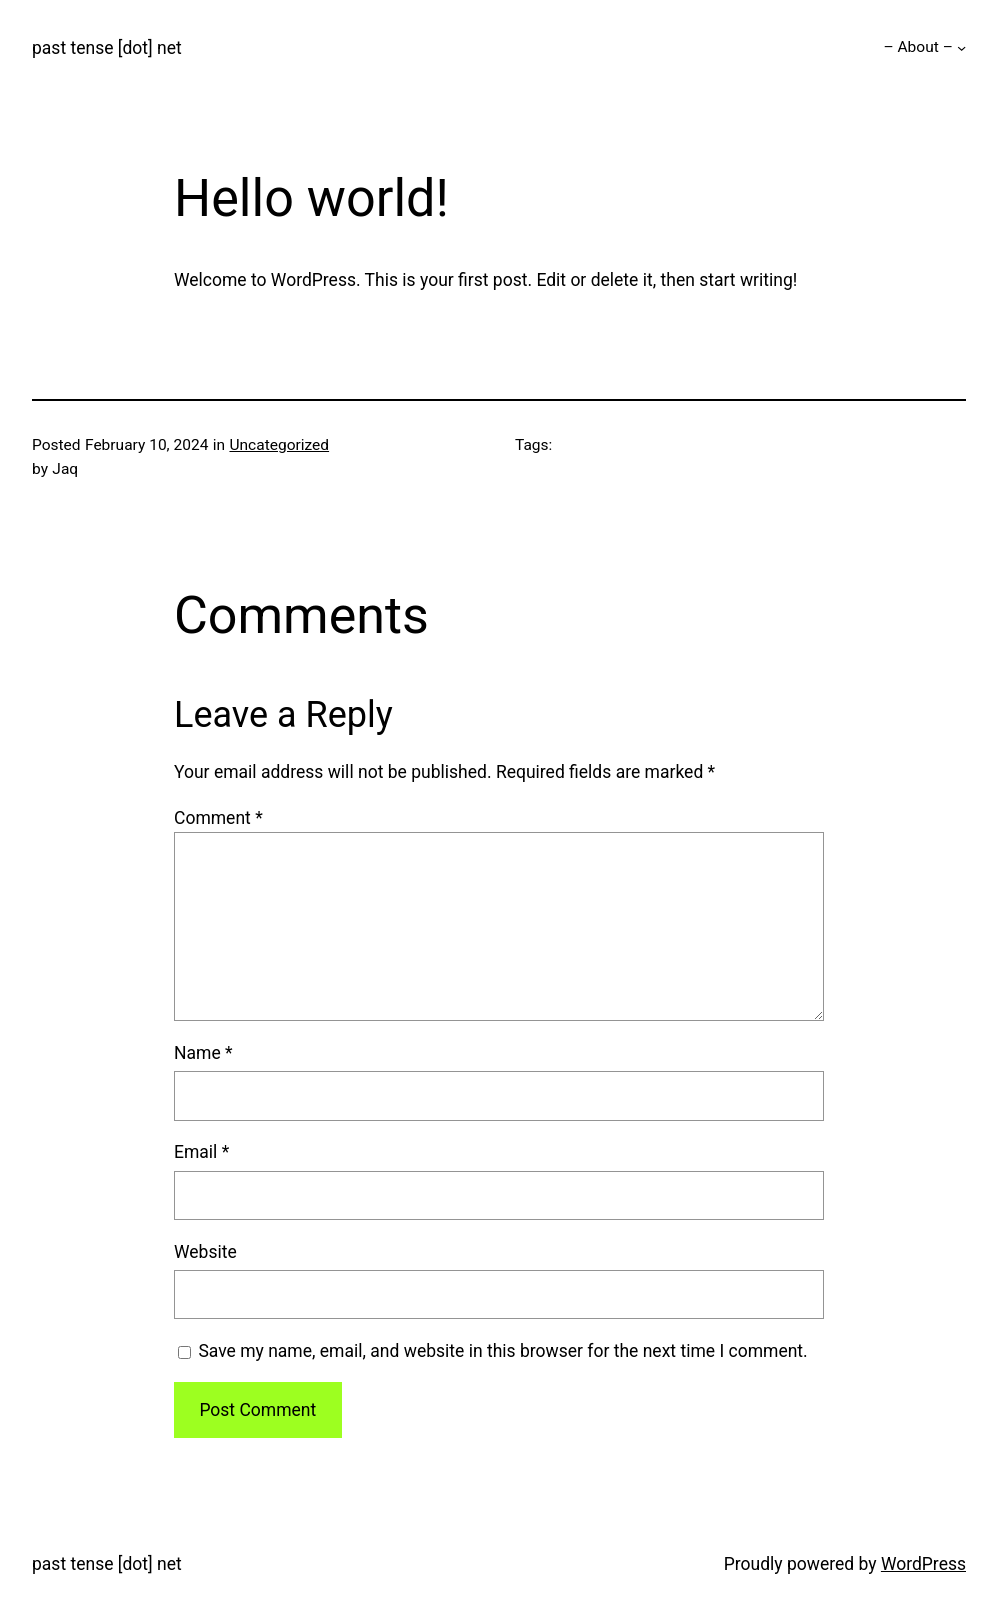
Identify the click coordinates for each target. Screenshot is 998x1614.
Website (205, 1252)
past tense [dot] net (107, 48)
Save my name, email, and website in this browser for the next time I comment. (502, 1351)
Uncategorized (279, 445)
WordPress (923, 1564)
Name (203, 1053)
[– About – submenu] (961, 47)
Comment (218, 818)
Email (201, 1152)
